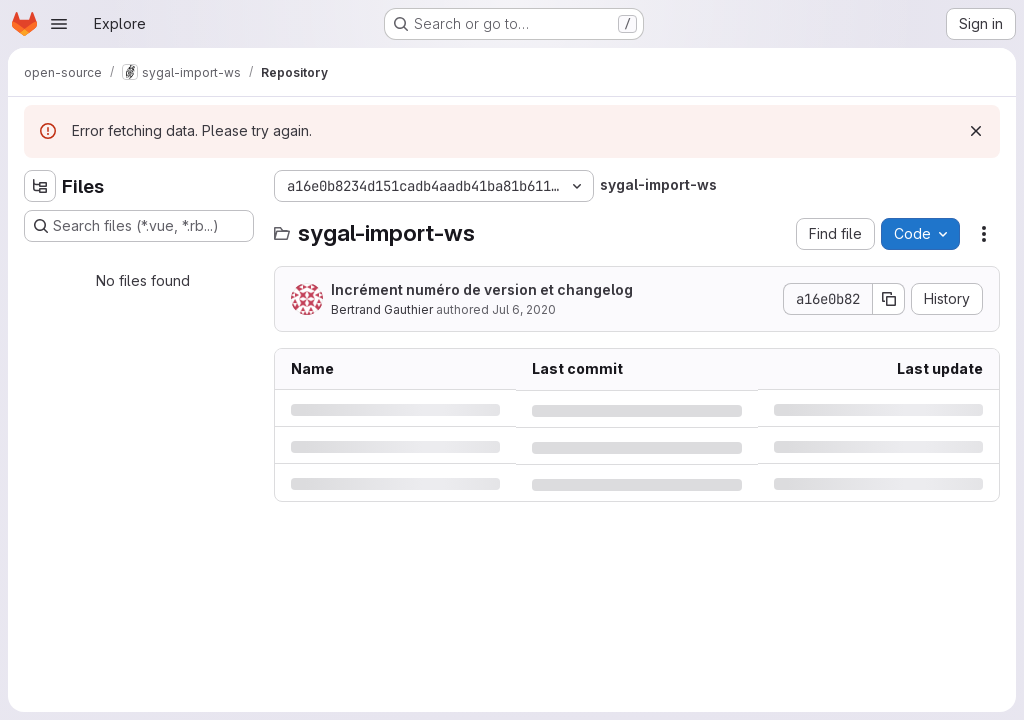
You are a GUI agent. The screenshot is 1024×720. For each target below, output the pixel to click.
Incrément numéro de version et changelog (482, 289)
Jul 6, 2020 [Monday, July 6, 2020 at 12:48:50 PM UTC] (524, 309)
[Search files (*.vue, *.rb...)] (139, 226)
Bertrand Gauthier (382, 309)
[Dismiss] (976, 131)
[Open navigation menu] (59, 24)
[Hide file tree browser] (40, 186)
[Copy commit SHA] (889, 299)
